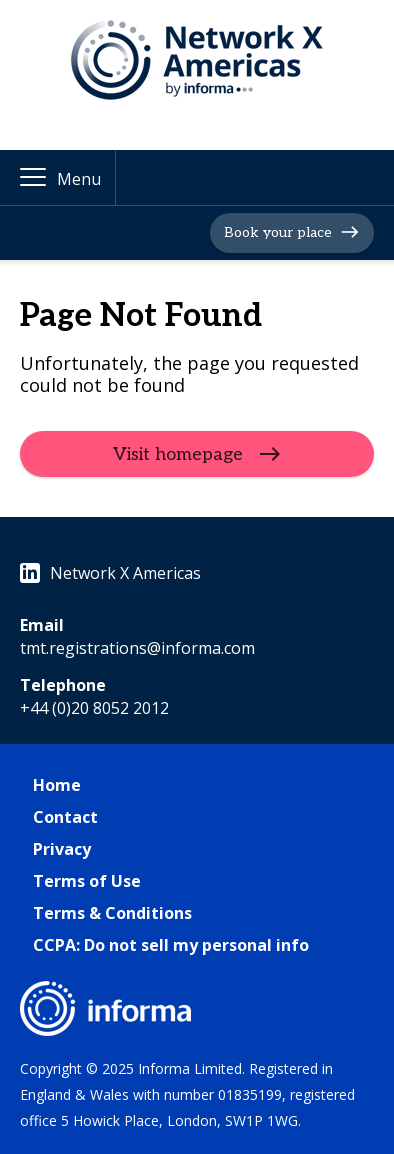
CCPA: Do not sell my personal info (171, 945)
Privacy (62, 849)
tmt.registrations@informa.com (137, 648)
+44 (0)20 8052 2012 (94, 708)
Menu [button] (79, 179)
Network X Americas (110, 573)
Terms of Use (87, 881)
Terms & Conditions (112, 913)
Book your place (278, 232)
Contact (65, 817)
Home (57, 785)
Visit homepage (178, 454)
